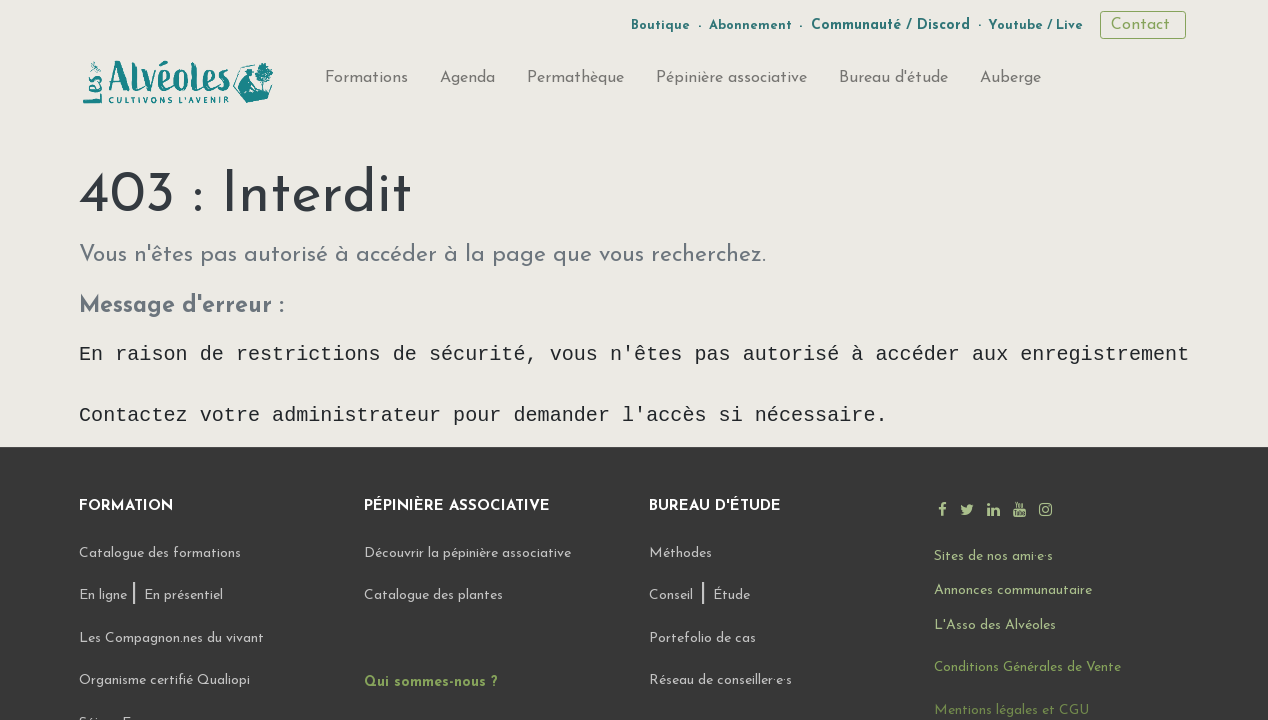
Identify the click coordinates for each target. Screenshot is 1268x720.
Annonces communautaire (1013, 590)
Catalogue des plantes (433, 595)
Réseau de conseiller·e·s (720, 680)
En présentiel (183, 595)
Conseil (671, 595)
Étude (731, 595)
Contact (1143, 25)
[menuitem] (366, 82)
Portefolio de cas (702, 638)
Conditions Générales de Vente (1027, 667)
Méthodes (680, 553)
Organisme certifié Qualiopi (164, 680)
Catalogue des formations (160, 553)
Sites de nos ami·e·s (993, 556)
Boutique (660, 25)
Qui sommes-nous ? (431, 682)
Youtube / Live (1035, 25)
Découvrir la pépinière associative (469, 553)
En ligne (105, 595)
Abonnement (750, 25)
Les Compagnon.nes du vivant (171, 638)
